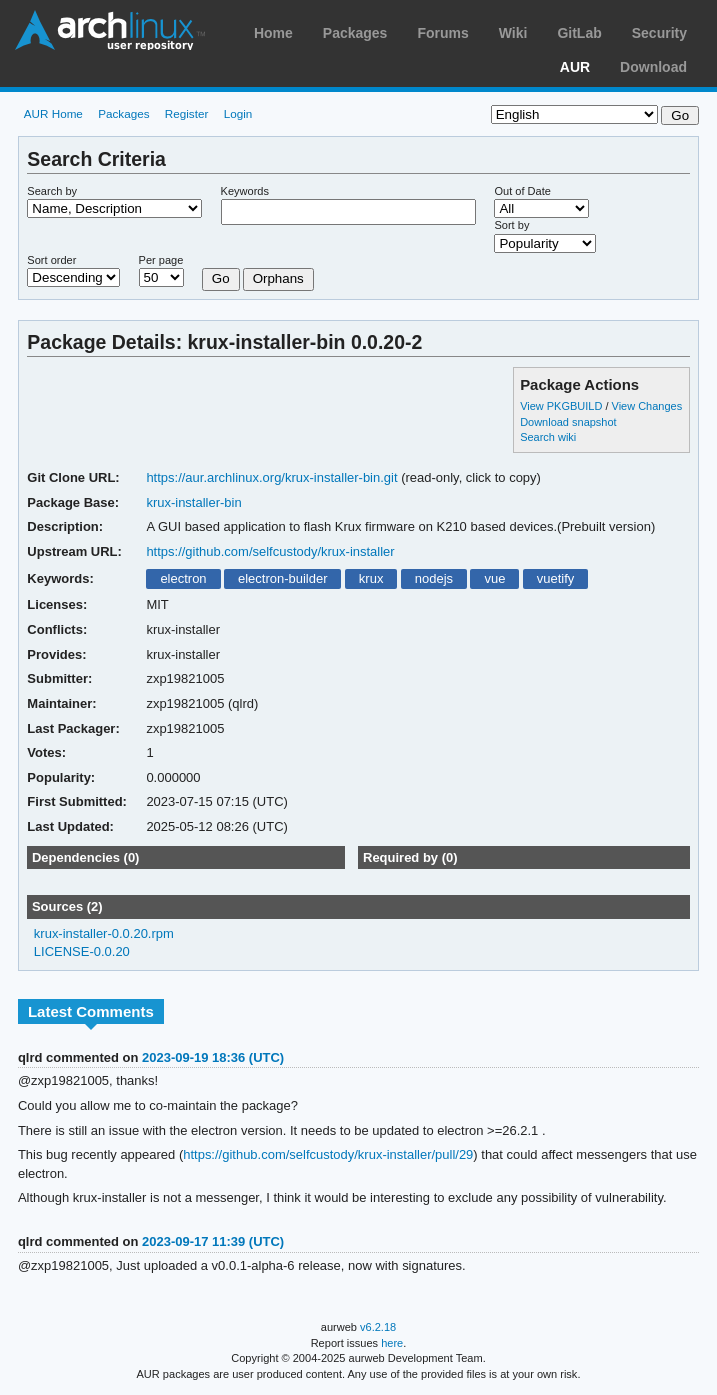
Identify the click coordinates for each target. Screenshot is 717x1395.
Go (221, 278)
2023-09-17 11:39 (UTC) (213, 1241)
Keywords (245, 191)
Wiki (513, 33)
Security (659, 33)
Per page (161, 260)
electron (183, 578)
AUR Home (53, 113)
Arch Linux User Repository (110, 30)
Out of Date (522, 191)
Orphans (278, 278)
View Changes (647, 406)
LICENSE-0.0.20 (82, 951)
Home (273, 33)
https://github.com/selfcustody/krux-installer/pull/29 (328, 1154)
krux (371, 578)
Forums (442, 33)
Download (653, 67)
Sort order (51, 260)
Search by (52, 191)
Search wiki (548, 437)
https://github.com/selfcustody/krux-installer (270, 551)
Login (238, 113)
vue (494, 578)
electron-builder (283, 578)
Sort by (511, 225)
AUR (575, 67)
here (392, 1343)
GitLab (579, 33)
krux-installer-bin (193, 502)
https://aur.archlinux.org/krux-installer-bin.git (271, 477)
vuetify (556, 578)
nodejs (434, 578)
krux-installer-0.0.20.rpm (104, 933)
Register (187, 113)
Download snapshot (568, 422)
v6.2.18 (378, 1327)
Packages (355, 33)
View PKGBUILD (562, 406)
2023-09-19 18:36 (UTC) (213, 1057)
